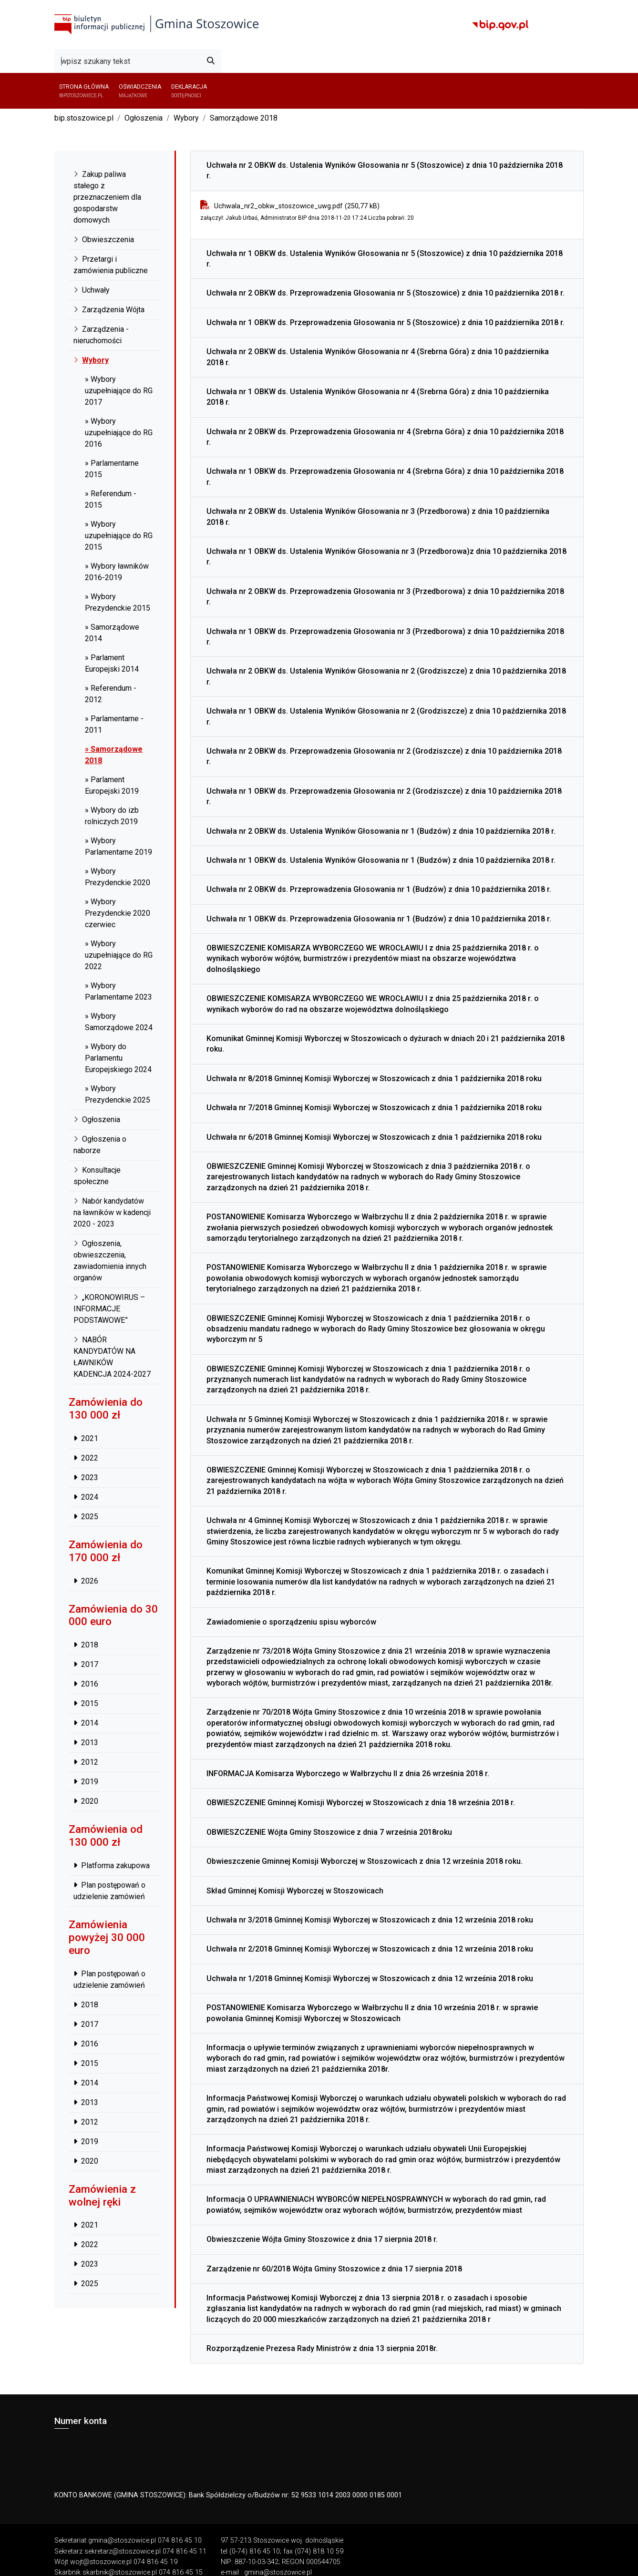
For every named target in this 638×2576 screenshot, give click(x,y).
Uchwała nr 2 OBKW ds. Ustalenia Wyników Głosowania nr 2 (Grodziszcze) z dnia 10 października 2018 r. (386, 676)
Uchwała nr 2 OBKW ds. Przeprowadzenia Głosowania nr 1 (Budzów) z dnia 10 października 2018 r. (378, 889)
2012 (85, 1762)
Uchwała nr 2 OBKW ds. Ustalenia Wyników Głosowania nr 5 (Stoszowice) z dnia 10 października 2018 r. (384, 170)
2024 (85, 1497)
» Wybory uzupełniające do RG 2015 (119, 536)
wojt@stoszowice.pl (101, 2562)
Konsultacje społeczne (97, 1175)
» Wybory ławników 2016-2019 (117, 572)
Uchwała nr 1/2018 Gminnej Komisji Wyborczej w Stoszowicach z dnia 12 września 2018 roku (369, 1978)
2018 (85, 1644)
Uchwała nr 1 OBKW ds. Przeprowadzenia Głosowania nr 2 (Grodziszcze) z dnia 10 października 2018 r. (384, 796)
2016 (85, 1683)
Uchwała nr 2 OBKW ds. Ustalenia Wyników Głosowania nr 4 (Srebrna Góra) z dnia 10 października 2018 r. (377, 357)
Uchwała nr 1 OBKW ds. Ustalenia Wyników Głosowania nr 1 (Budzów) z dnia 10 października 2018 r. (381, 860)
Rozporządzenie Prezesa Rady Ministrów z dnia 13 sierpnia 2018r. (322, 2348)
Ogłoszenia (143, 118)
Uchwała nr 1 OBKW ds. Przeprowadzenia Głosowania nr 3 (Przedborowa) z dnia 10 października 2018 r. (385, 636)
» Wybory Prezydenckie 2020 (117, 877)
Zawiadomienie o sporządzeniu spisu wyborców (291, 1621)
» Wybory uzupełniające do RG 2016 (119, 433)
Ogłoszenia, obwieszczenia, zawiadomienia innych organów (109, 1260)
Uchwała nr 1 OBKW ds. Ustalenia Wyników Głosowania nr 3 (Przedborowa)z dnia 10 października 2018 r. (386, 556)
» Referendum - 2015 (110, 499)
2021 (85, 1438)
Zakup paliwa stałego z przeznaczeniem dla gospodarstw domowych (107, 197)
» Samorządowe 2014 (112, 633)
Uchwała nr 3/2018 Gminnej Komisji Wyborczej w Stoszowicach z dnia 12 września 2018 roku (369, 1919)
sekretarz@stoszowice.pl (122, 2551)
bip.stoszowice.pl (83, 118)
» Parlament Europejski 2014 (112, 663)
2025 (85, 1516)
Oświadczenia (137, 91)
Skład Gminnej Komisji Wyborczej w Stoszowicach (294, 1890)
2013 (85, 1742)
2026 (85, 1580)
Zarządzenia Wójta (108, 309)
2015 (85, 1703)
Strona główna (83, 91)
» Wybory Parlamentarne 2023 (118, 991)
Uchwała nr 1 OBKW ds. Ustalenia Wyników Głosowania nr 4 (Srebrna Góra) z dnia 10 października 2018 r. (377, 397)
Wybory (186, 118)
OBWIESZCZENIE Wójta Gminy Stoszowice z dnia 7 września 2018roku (329, 1832)
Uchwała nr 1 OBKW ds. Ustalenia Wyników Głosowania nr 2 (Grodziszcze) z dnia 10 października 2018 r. (386, 716)
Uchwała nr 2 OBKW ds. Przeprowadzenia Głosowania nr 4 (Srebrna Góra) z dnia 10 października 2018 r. (385, 437)
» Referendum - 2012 (110, 694)
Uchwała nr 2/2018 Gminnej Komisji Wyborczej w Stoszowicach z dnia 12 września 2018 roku (369, 1948)
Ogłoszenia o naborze (99, 1145)
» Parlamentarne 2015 (112, 469)
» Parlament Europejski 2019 (112, 785)
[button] (573, 91)
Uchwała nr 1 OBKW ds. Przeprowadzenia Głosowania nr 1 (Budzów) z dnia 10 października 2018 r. (378, 918)
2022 (85, 1457)
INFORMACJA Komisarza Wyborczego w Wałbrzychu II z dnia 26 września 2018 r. (347, 1773)
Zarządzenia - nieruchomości (101, 335)
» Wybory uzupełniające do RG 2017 (119, 391)
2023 (85, 1477)
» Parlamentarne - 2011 (114, 724)
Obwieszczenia (103, 239)
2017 (85, 1664)
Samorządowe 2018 (244, 118)
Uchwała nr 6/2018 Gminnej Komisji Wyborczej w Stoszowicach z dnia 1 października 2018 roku (374, 1137)
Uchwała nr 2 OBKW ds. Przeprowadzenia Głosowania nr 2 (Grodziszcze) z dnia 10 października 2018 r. (384, 756)
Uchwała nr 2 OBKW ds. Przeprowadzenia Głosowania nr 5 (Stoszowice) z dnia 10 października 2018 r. (385, 292)
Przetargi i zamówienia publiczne (110, 265)
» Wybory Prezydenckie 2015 (117, 602)
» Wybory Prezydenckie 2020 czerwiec (117, 913)
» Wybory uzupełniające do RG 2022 (119, 955)
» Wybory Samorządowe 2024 (119, 1022)
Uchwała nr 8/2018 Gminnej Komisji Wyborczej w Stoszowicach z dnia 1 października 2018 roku (374, 1078)
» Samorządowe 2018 (114, 755)
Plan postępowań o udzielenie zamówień (109, 1891)
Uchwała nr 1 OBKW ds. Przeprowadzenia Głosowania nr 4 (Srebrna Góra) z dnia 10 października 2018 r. (385, 476)
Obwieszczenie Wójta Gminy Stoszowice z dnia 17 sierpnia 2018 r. (322, 2239)
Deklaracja (186, 91)
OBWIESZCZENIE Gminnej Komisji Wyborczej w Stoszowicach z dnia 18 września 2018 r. (360, 1802)
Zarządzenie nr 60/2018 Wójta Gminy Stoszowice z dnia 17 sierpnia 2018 (334, 2268)
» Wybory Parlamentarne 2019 (118, 846)
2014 (85, 1723)
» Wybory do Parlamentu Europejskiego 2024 (118, 1058)
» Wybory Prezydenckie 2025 (117, 1094)
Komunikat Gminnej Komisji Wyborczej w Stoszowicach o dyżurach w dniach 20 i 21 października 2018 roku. (385, 1043)
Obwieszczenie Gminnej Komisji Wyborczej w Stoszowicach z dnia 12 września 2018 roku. (364, 1861)
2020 (85, 1801)
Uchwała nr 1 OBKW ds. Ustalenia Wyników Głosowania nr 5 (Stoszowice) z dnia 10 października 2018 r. (384, 258)
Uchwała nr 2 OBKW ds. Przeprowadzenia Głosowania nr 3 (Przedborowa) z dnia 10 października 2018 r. (385, 596)
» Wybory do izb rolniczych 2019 (112, 816)
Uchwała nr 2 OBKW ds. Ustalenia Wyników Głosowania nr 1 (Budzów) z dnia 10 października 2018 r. (381, 831)
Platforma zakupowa (111, 1865)
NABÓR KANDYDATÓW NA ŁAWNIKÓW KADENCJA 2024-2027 (112, 1357)
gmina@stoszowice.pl (122, 2540)
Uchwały (91, 290)
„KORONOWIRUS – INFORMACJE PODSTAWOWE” (109, 1309)
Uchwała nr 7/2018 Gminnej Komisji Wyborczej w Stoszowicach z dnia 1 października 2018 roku (374, 1107)
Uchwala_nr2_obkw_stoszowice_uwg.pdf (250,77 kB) (297, 206)
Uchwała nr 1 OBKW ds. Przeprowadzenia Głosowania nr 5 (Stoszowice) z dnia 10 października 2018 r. (385, 322)
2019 (85, 1781)
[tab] (387, 171)
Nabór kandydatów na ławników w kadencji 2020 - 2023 (112, 1212)
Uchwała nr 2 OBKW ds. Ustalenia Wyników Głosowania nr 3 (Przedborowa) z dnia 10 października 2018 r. (377, 516)
